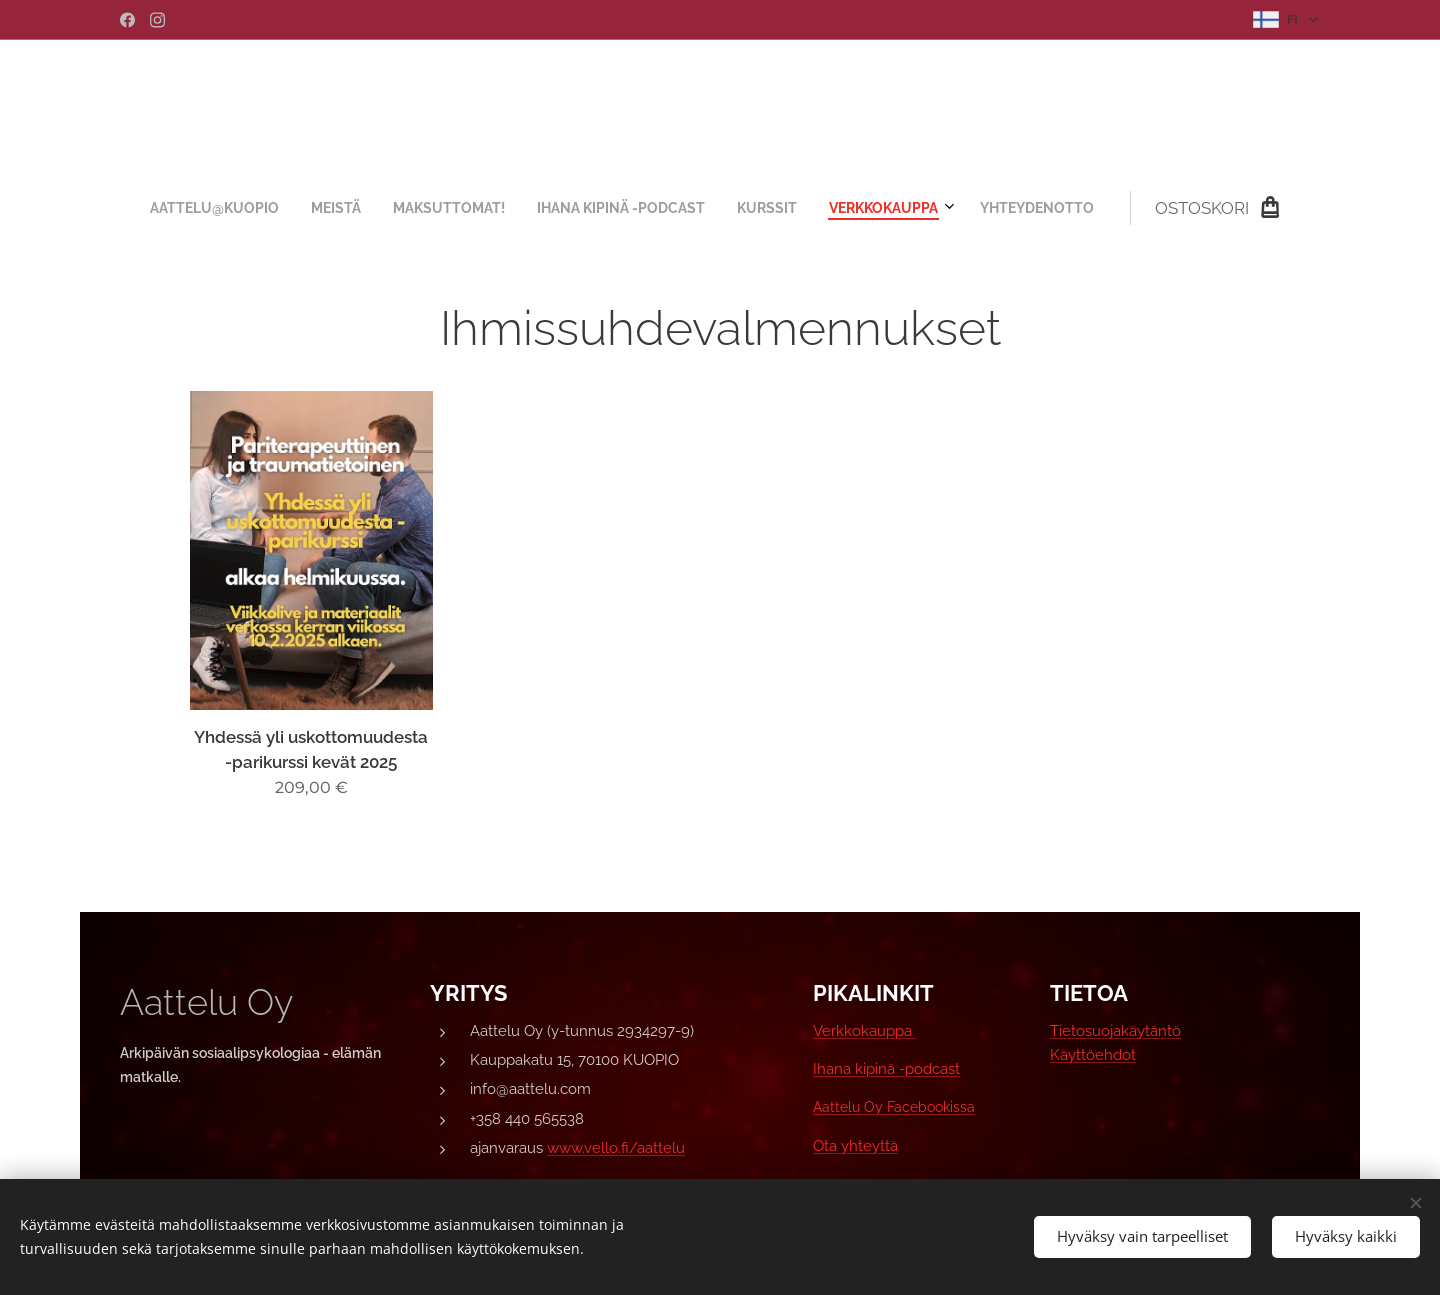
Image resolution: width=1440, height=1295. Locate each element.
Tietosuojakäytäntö (1115, 1031)
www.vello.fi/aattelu (616, 1148)
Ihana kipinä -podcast (886, 1069)
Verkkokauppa (864, 1031)
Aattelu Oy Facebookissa (894, 1107)
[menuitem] (529, 208)
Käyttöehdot (1093, 1055)
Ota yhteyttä (855, 1146)
